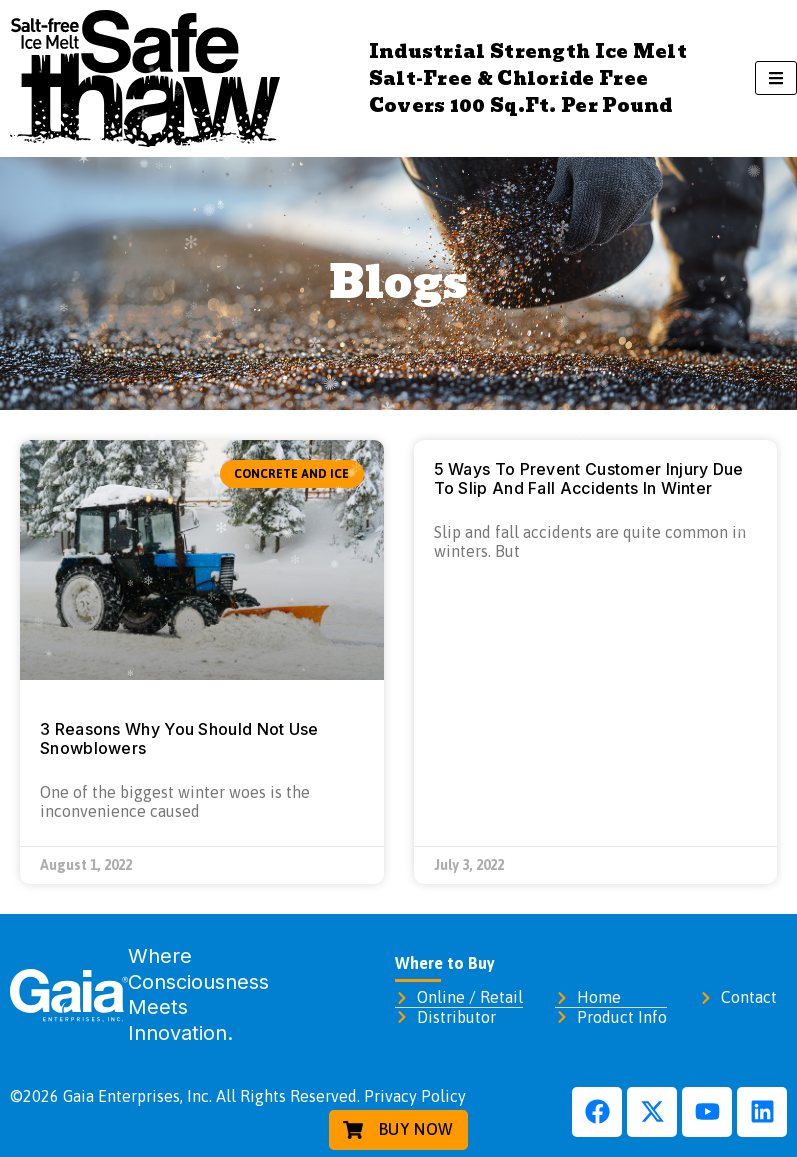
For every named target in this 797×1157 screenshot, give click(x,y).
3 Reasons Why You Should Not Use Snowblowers (179, 738)
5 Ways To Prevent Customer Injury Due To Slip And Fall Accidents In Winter (589, 478)
